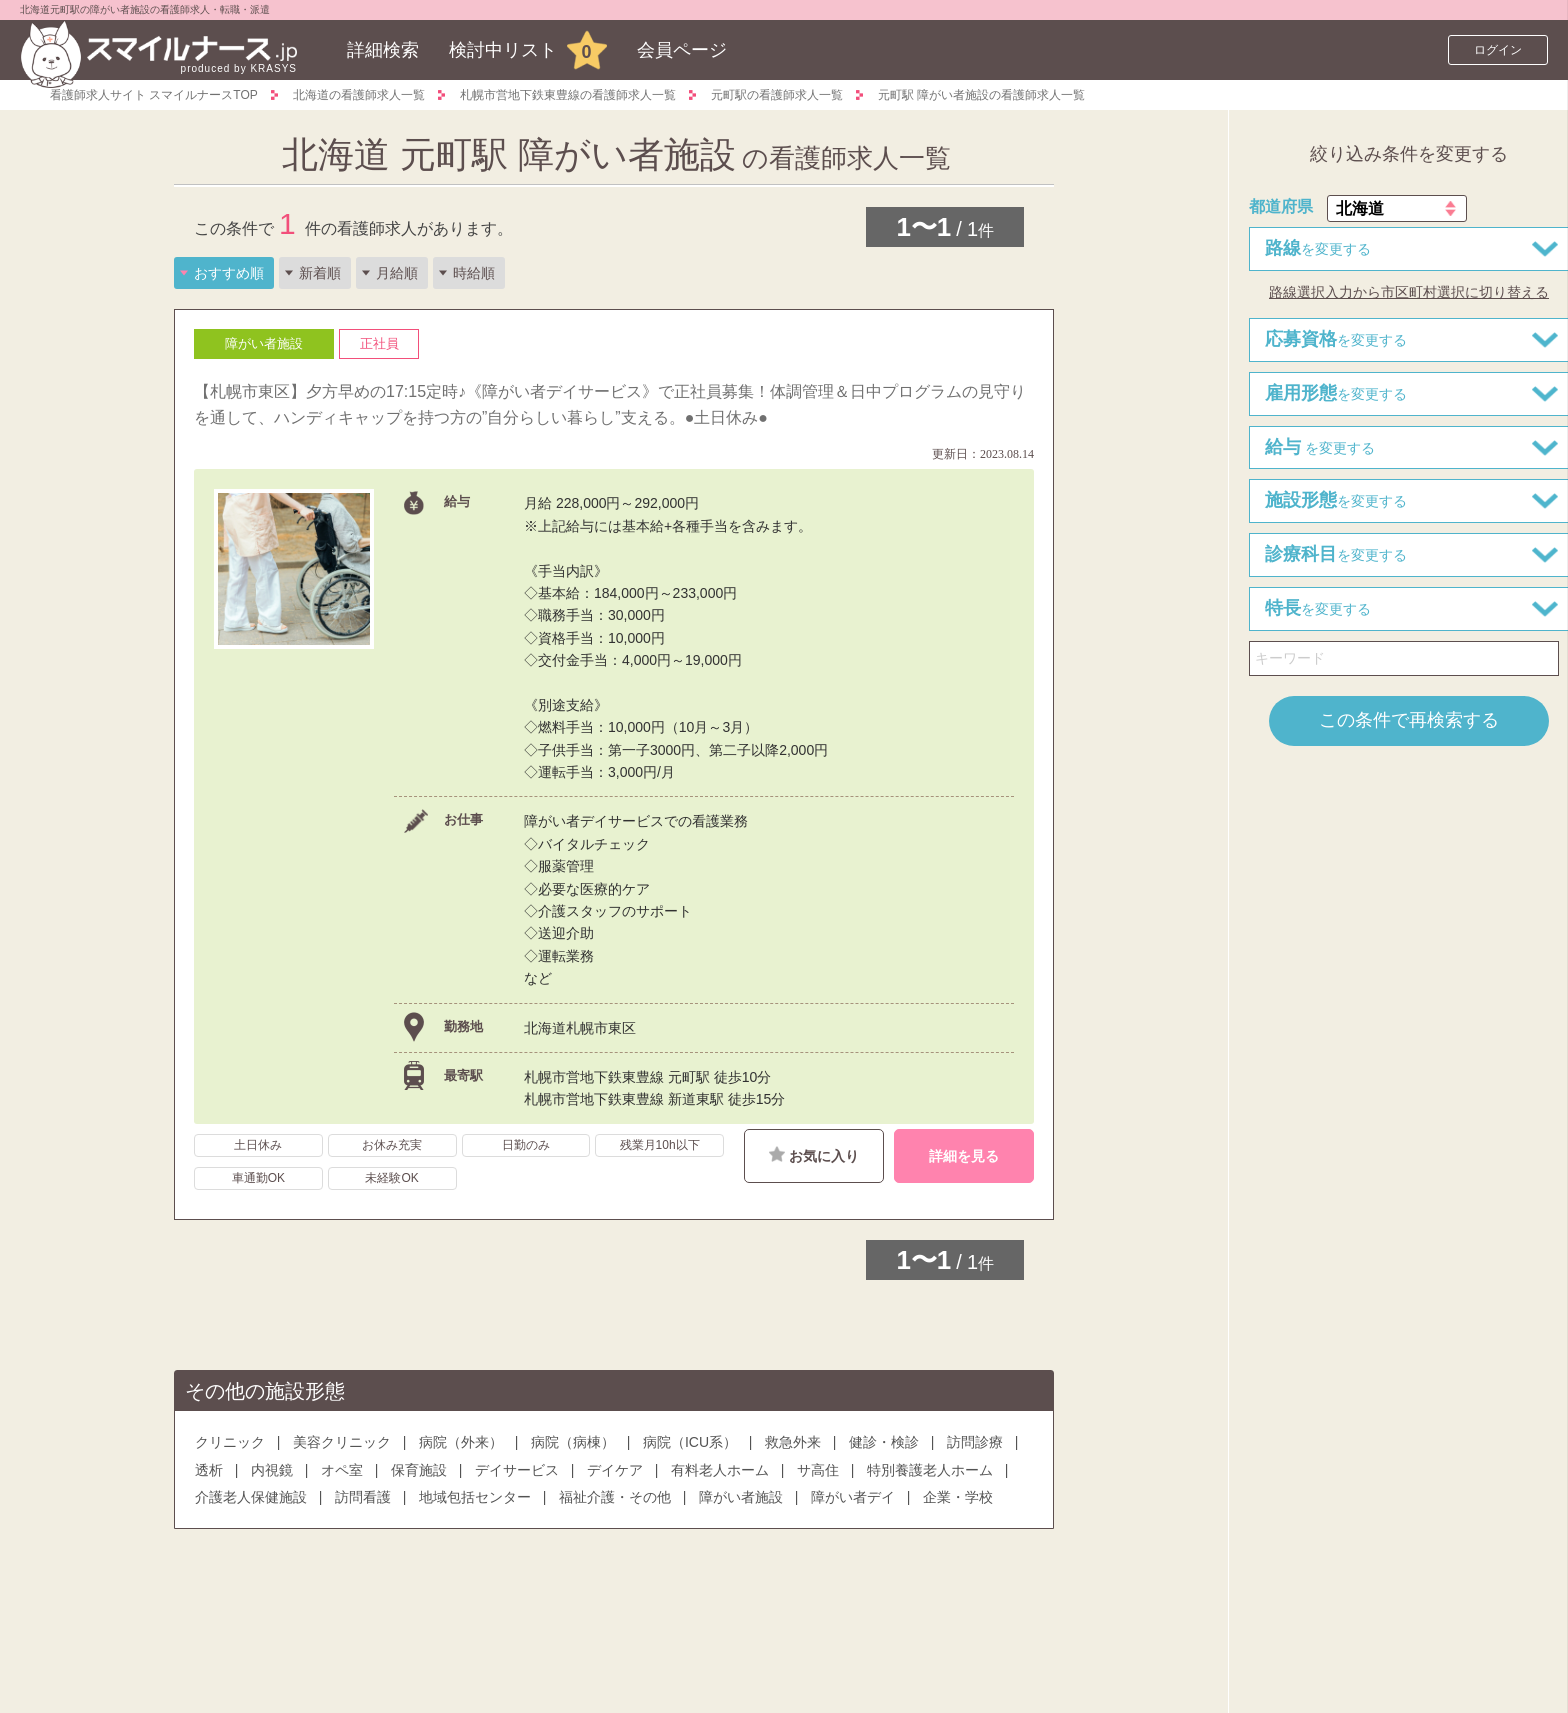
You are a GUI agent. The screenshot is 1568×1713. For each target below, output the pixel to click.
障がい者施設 (741, 1497)
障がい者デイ (853, 1497)
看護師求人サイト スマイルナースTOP (154, 95)
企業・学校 (958, 1497)
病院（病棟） (573, 1442)
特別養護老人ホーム (930, 1470)
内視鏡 (272, 1470)
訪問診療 (975, 1442)
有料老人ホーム (720, 1470)
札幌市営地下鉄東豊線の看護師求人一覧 (568, 95)
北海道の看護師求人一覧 (359, 95)
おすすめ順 (229, 273)
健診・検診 (884, 1442)
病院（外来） (461, 1442)
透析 (209, 1470)
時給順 (474, 273)
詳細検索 (383, 50)
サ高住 (818, 1470)
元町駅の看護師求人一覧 (777, 95)
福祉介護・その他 (615, 1497)
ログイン (1498, 50)
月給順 (397, 273)
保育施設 (419, 1470)
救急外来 (793, 1442)
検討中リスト (503, 50)
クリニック (230, 1442)
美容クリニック (342, 1442)
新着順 (320, 273)
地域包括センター (475, 1497)
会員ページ (682, 50)
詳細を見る (964, 1156)
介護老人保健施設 (251, 1497)
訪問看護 (363, 1497)
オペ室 (342, 1470)
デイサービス (517, 1470)
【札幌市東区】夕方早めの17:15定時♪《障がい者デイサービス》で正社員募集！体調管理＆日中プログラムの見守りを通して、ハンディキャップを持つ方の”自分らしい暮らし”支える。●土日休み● (610, 404)
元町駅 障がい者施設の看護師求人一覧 (981, 95)
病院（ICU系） (690, 1442)
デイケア (615, 1470)
